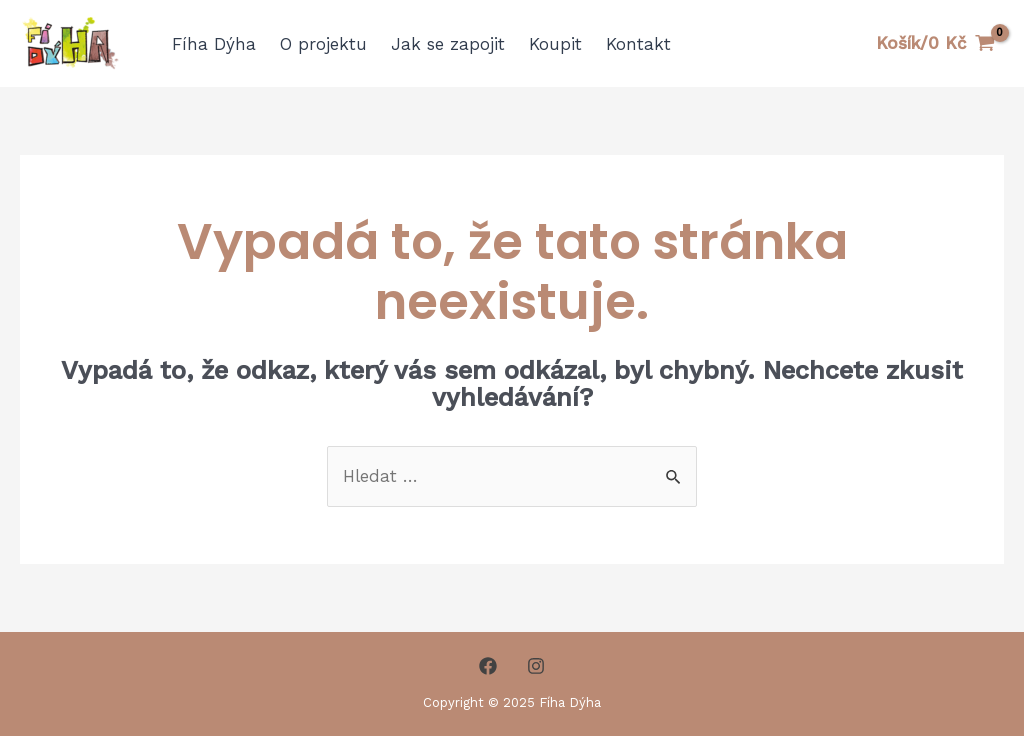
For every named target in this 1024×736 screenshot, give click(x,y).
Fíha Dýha (214, 44)
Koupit (555, 44)
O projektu (323, 44)
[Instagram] (536, 666)
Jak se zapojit (448, 44)
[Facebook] (488, 666)
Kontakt (638, 44)
